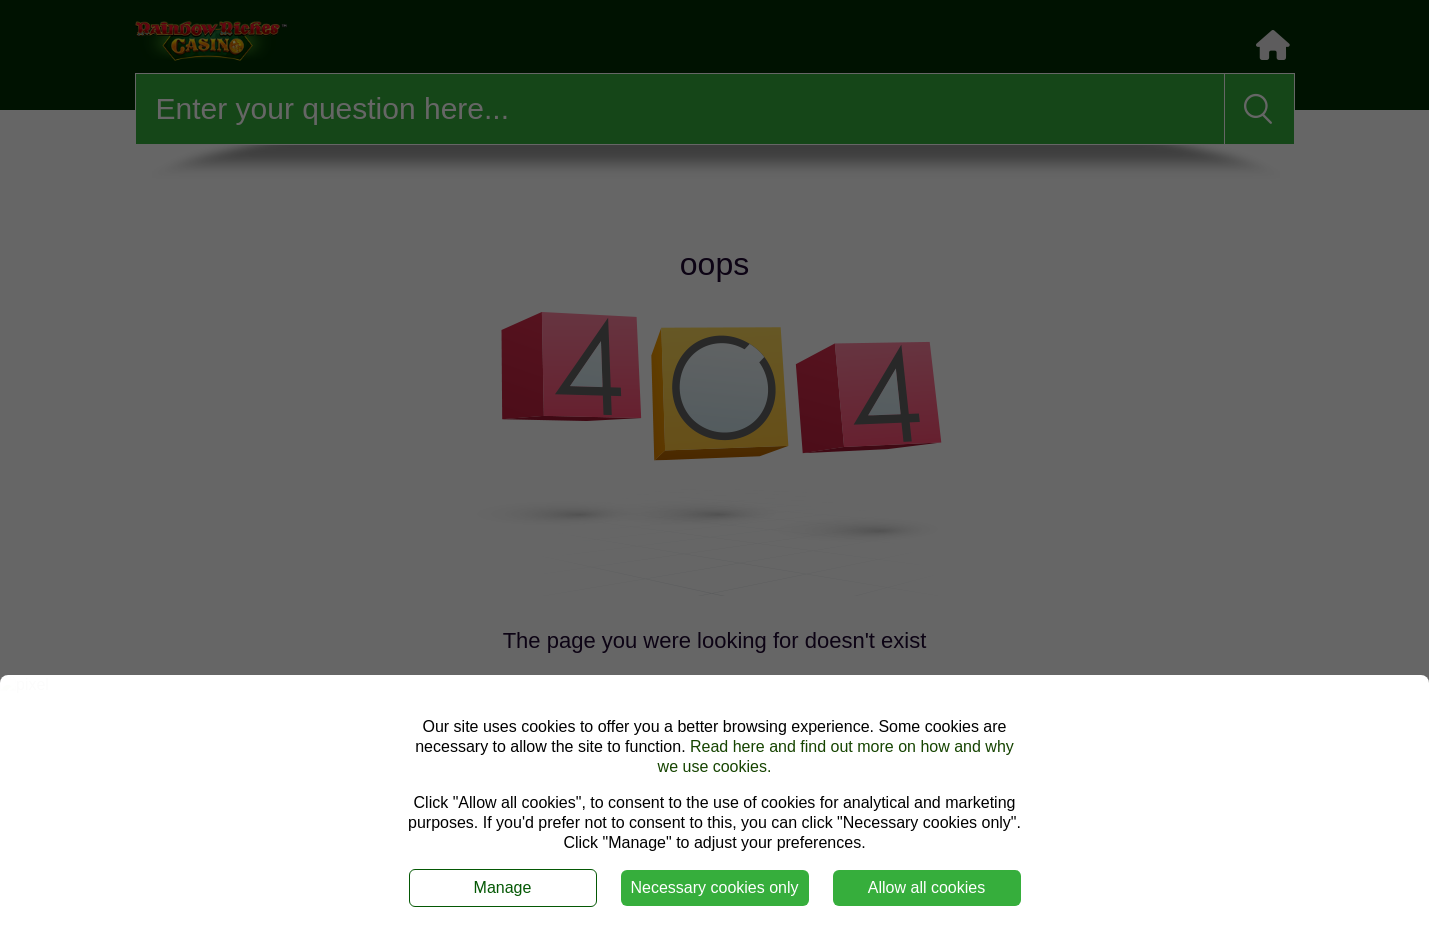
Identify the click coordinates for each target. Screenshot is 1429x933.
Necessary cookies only (714, 887)
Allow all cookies (926, 887)
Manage (503, 887)
